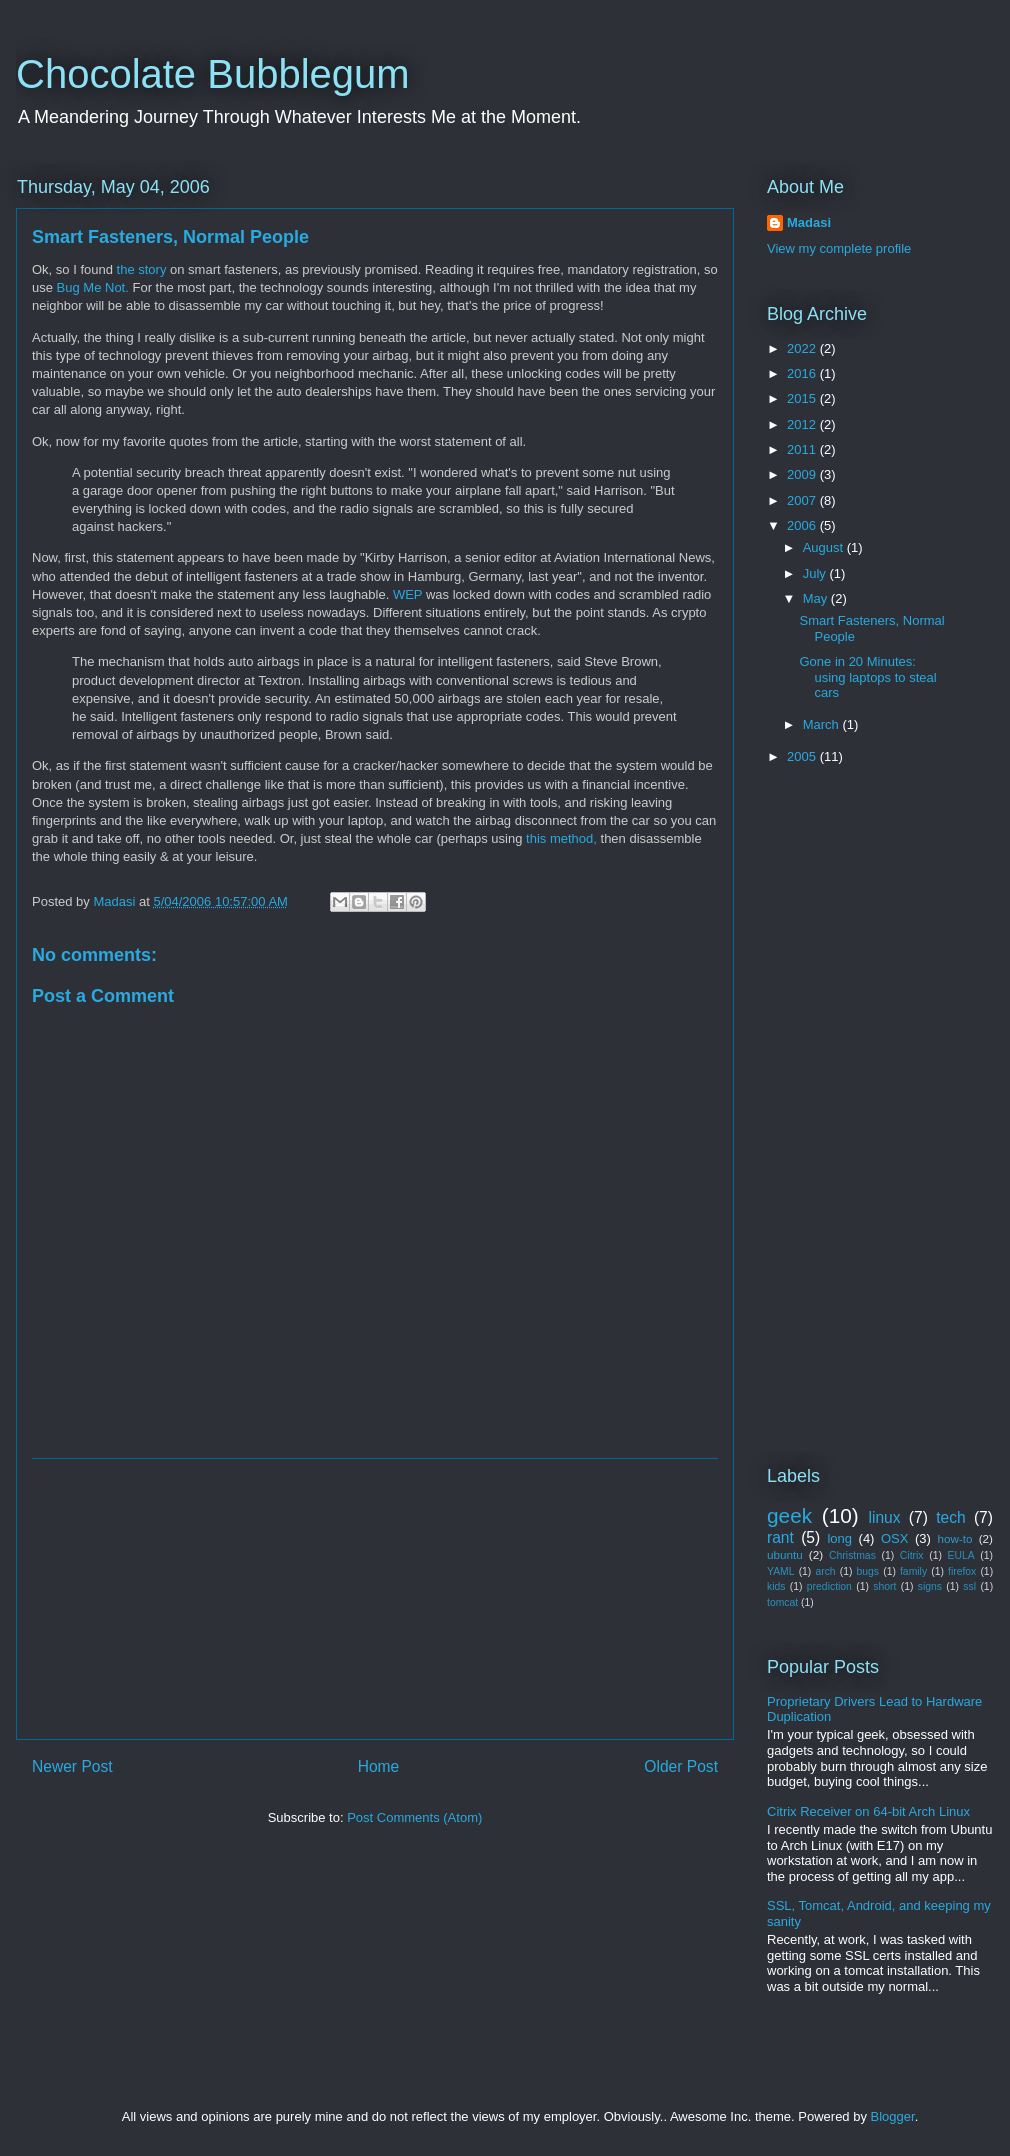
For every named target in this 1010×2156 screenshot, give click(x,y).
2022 (803, 348)
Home (379, 1766)
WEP (407, 594)
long (839, 1538)
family (913, 1571)
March (823, 724)
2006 (803, 525)
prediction (829, 1586)
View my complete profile (839, 248)
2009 (803, 474)
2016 (803, 373)
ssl (969, 1586)
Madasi (809, 222)
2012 (803, 424)
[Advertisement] (375, 1599)
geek (789, 1515)
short (884, 1586)
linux (885, 1517)
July (816, 573)
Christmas (852, 1555)
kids (776, 1586)
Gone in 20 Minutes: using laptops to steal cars (867, 677)
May (817, 598)
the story (142, 269)
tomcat (782, 1602)
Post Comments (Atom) (414, 1817)
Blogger (893, 2116)
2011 (803, 449)
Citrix (912, 1555)
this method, (561, 838)
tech (950, 1517)
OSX (894, 1538)
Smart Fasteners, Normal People (170, 237)
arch (825, 1571)
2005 (803, 756)
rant (780, 1537)
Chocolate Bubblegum (213, 74)
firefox (962, 1571)
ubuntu (785, 1554)
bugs (868, 1571)
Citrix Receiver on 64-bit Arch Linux (868, 1811)
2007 (803, 500)
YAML (781, 1571)
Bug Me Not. (93, 287)
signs (930, 1586)
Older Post (681, 1766)
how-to (954, 1538)
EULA (961, 1555)
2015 (803, 398)
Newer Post (72, 1766)
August (825, 547)
